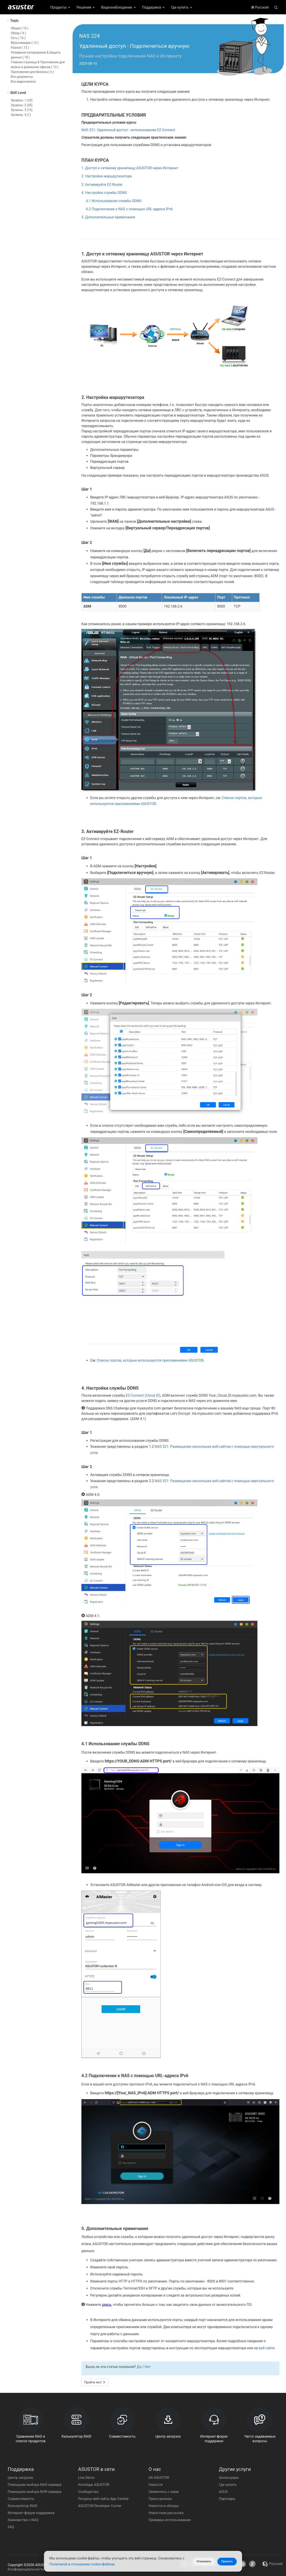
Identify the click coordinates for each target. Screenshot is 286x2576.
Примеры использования (169, 2520)
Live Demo (86, 2478)
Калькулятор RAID (22, 2506)
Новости (155, 2485)
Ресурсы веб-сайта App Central (103, 2499)
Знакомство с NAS (23, 2520)
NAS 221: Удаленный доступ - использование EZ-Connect (128, 130)
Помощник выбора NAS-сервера (34, 2485)
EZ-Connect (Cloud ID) (143, 1395)
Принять (227, 2561)
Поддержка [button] (153, 7)
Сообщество (88, 2492)
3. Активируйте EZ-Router (102, 184)
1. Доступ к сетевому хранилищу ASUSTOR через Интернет (129, 168)
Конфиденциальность (26, 2569)
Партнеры (227, 2499)
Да (139, 2367)
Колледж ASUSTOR (93, 2485)
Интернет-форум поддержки (31, 2513)
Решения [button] (86, 7)
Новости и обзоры (163, 2506)
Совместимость (21, 2499)
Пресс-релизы (160, 2499)
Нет (148, 2367)
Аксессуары (229, 2478)
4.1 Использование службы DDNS (113, 201)
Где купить (227, 2485)
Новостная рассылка (165, 2513)
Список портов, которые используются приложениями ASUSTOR (150, 1360)
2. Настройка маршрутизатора (106, 176)
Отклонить (204, 2561)
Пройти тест (94, 2382)
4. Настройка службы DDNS (104, 193)
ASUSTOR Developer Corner (99, 2506)
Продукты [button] (60, 7)
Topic (14, 21)
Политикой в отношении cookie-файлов (82, 2564)
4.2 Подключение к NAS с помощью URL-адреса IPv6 (129, 209)
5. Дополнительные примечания (108, 217)
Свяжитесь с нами (163, 2492)
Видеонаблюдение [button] (118, 7)
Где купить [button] (182, 7)
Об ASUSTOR (158, 2478)
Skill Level (18, 93)
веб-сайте (267, 2348)
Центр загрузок (20, 2478)
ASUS (223, 2492)
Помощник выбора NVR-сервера (34, 2492)
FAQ (11, 2527)
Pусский (260, 7)
